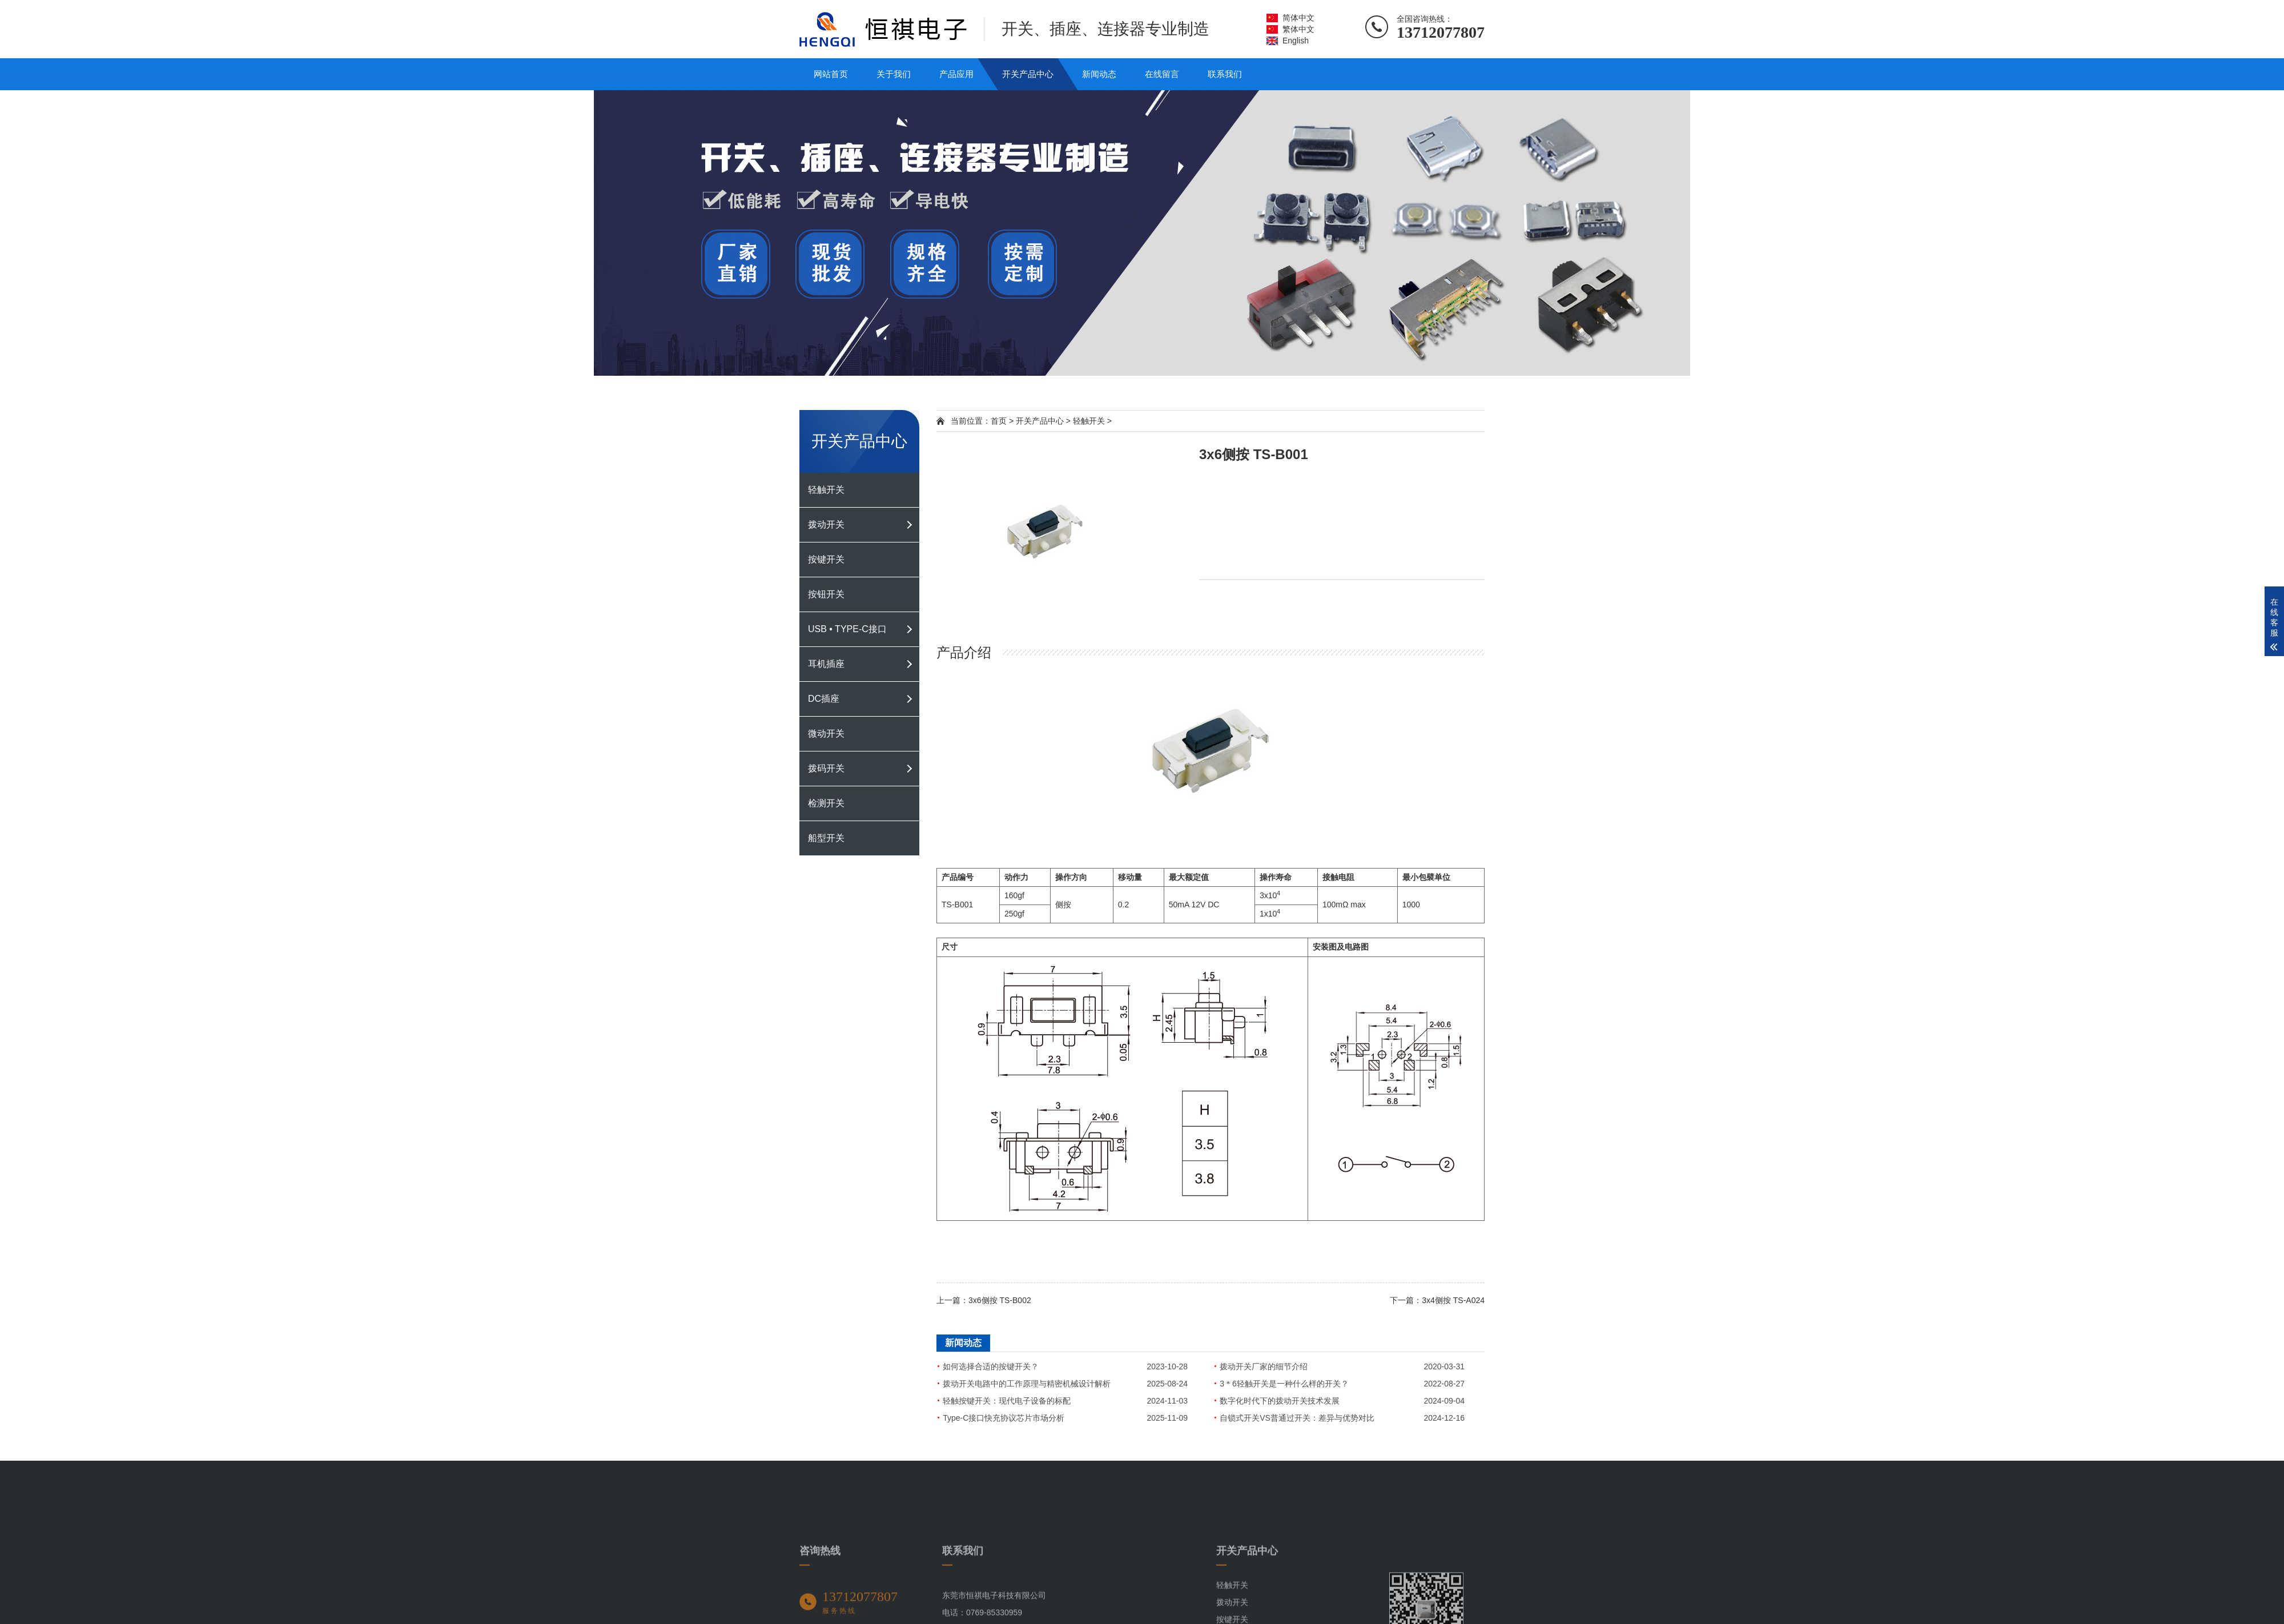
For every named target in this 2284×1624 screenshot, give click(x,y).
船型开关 (826, 838)
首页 (999, 420)
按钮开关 (826, 594)
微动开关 (826, 733)
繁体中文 (1298, 29)
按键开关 (826, 559)
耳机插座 (826, 664)
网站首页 (831, 74)
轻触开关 (826, 490)
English (1295, 40)
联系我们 (1225, 74)
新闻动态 (1099, 74)
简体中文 (1298, 17)
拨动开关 (826, 524)
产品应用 (956, 74)
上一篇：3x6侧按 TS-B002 (983, 1300)
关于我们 (893, 74)
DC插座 (823, 699)
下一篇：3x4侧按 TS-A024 (1437, 1300)
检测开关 (826, 803)
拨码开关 (826, 768)
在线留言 (1162, 74)
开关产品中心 (1027, 74)
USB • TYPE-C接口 (847, 629)
